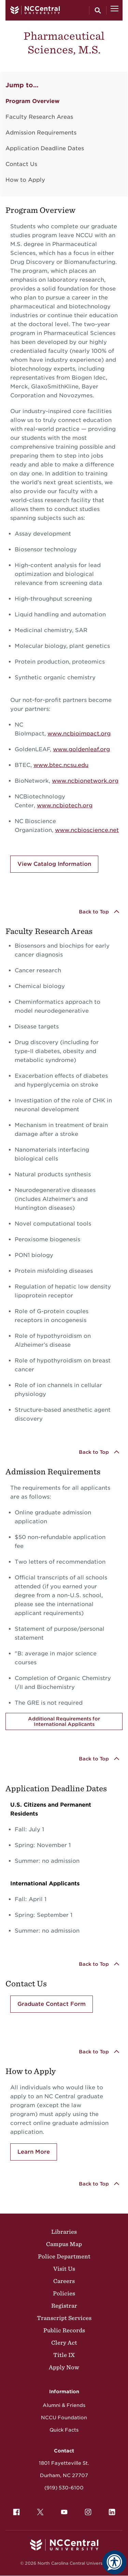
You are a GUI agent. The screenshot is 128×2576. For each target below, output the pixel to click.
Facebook (15, 2510)
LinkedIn (110, 2510)
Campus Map (64, 2244)
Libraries (64, 2232)
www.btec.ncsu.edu (60, 765)
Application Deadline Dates (44, 148)
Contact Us (21, 164)
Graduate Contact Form (51, 2004)
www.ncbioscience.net (87, 830)
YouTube (62, 2510)
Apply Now (64, 2367)
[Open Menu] (114, 10)
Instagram (86, 2510)
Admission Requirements (40, 132)
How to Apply (25, 180)
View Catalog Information (54, 864)
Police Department (64, 2256)
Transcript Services (64, 2318)
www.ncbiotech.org (65, 805)
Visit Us (64, 2269)
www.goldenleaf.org (81, 749)
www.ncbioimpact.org (79, 733)
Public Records (64, 2330)
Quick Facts (64, 2430)
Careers (64, 2281)
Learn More (33, 2152)
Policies (64, 2293)
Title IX (64, 2355)
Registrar (64, 2306)
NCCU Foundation (64, 2417)
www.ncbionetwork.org (85, 781)
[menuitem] (16, 2512)
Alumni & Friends (64, 2405)
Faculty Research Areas (39, 117)
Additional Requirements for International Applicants (64, 1721)
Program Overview (32, 101)
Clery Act (64, 2343)
